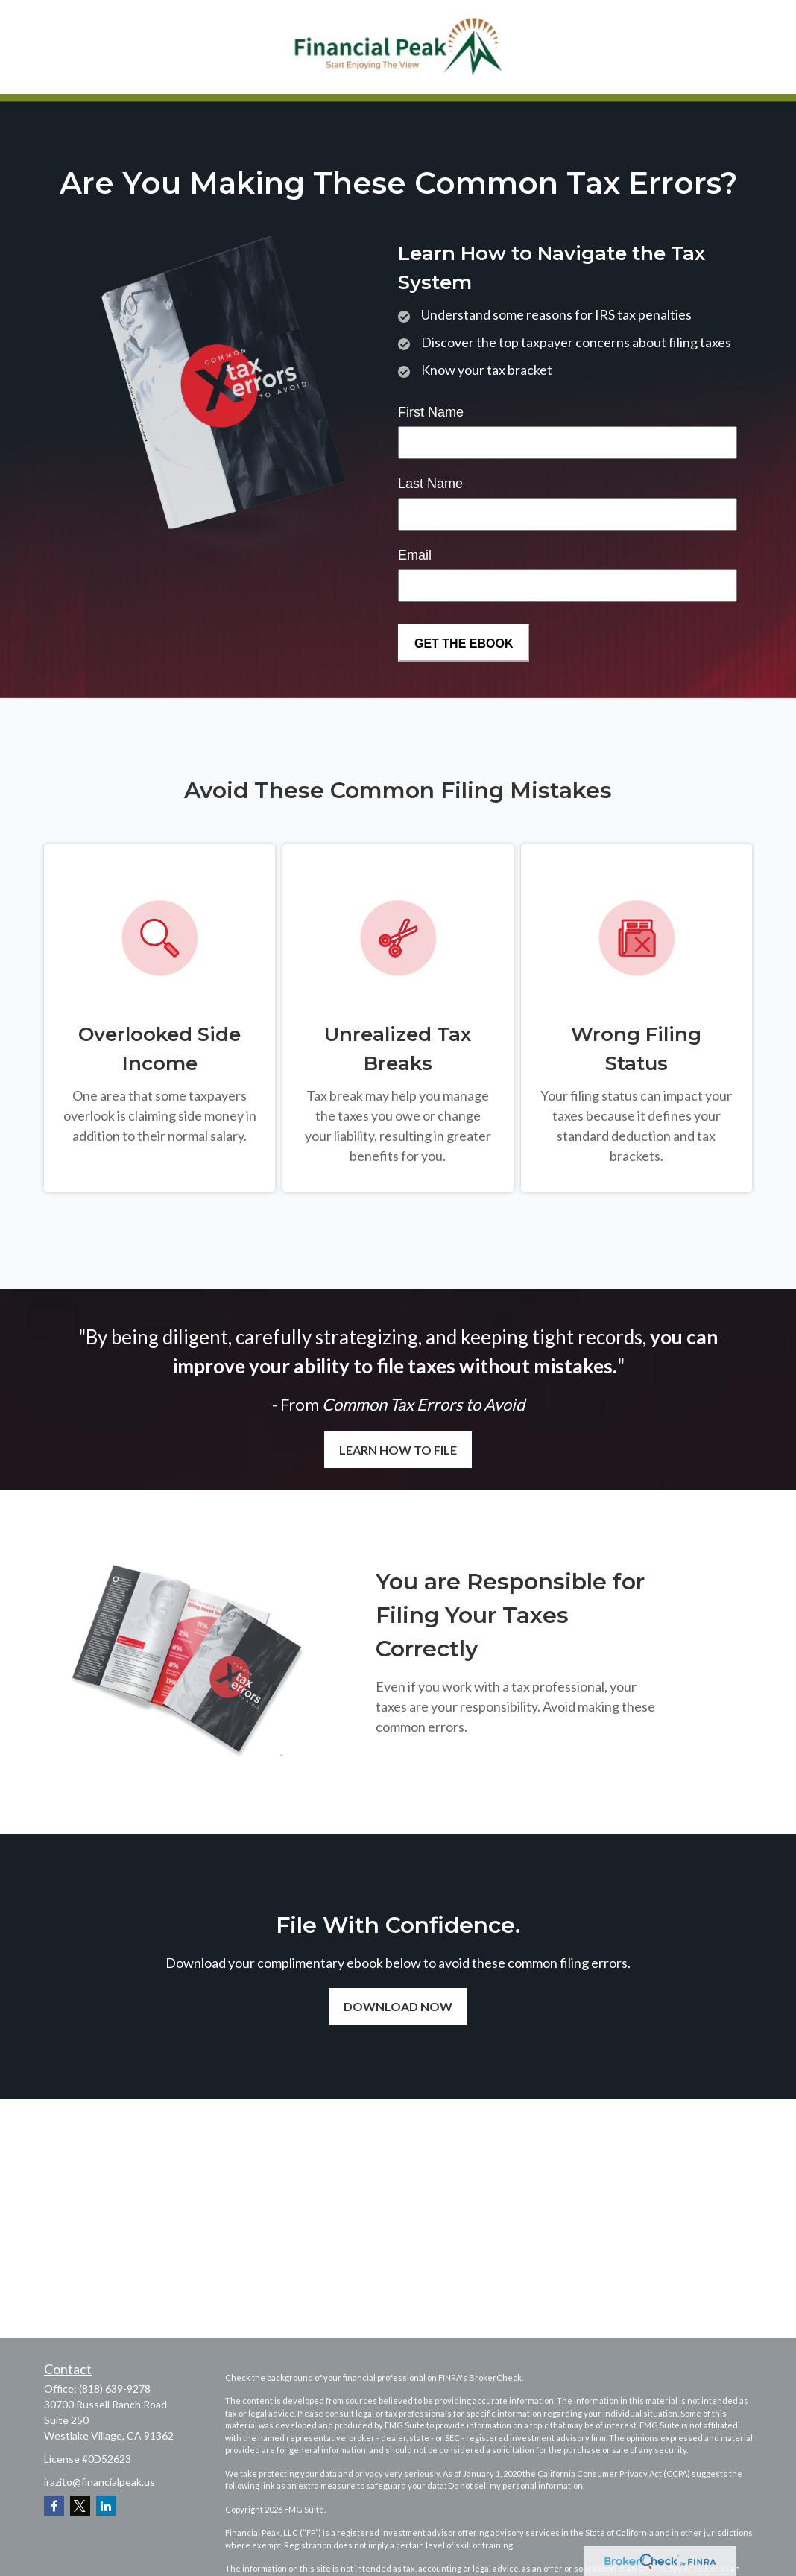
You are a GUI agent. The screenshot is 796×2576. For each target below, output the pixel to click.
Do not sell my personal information (515, 2485)
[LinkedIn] (106, 2506)
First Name (431, 412)
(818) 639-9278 (115, 2388)
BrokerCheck (495, 2377)
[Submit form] (463, 643)
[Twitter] (80, 2506)
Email (415, 555)
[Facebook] (54, 2506)
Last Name (430, 483)
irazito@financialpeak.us (99, 2481)
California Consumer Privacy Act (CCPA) (613, 2473)
